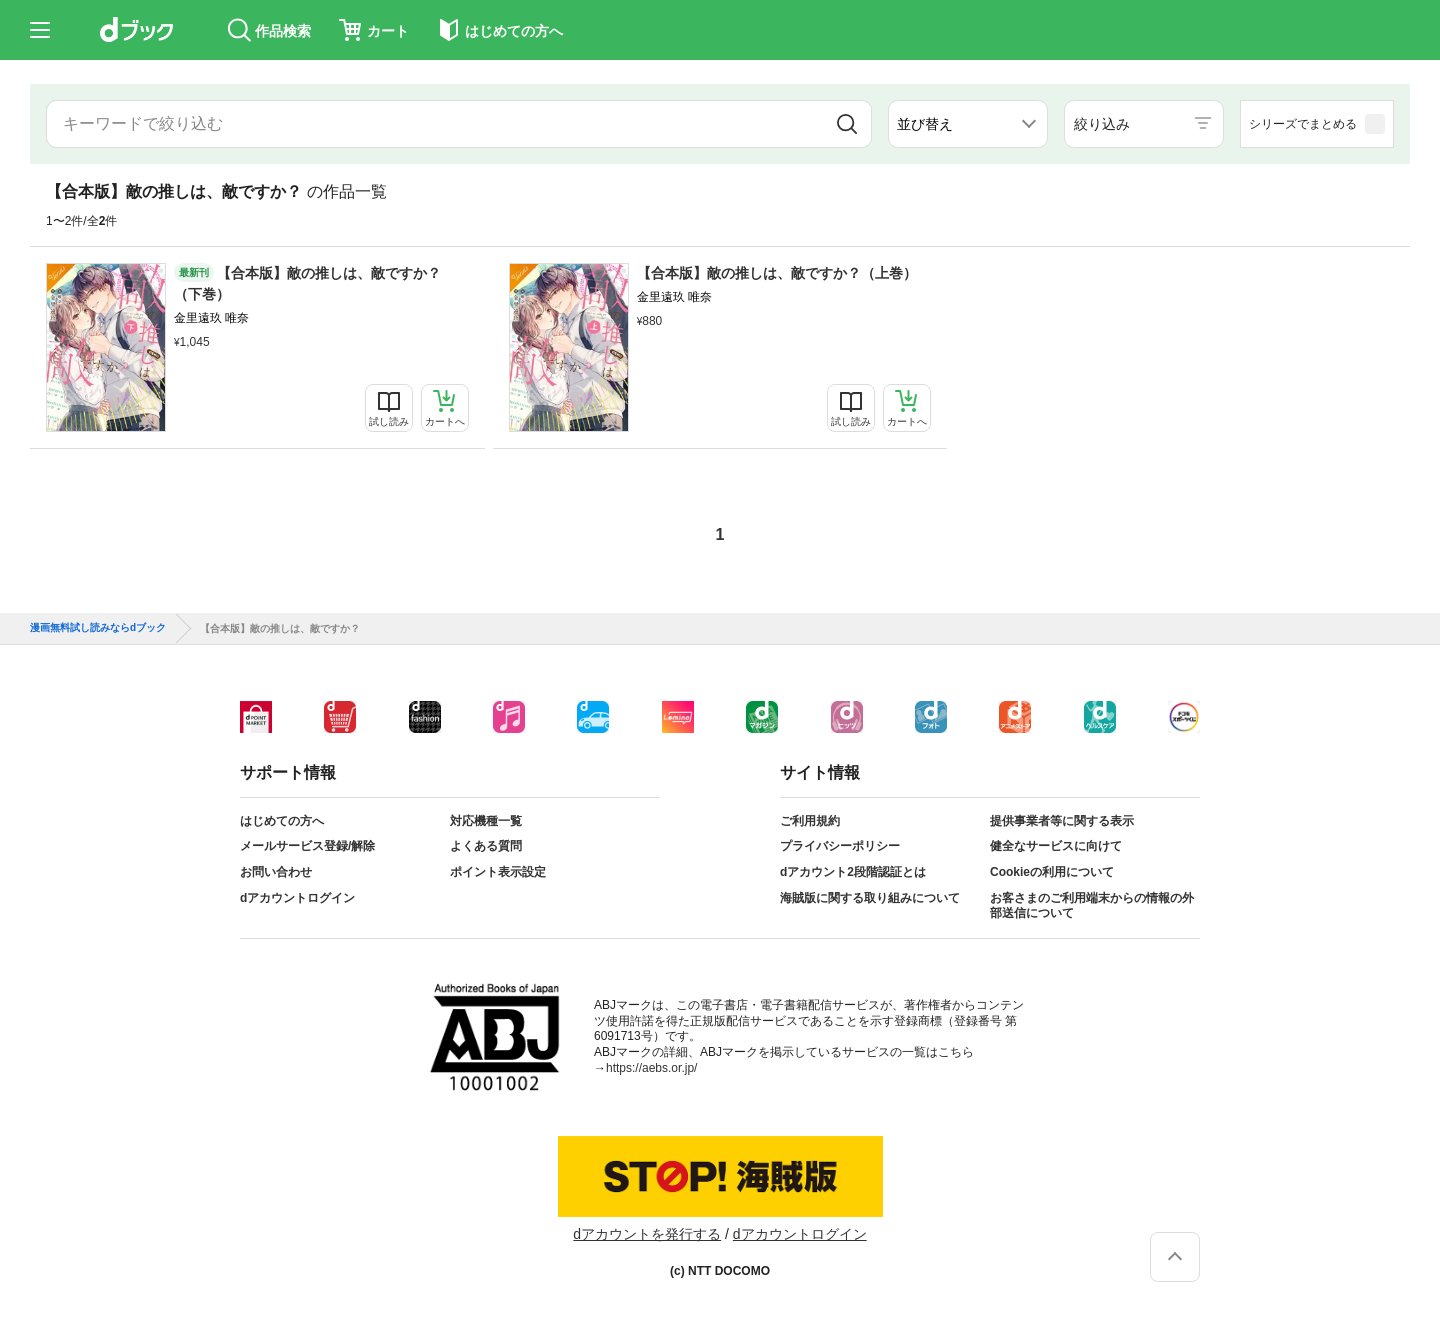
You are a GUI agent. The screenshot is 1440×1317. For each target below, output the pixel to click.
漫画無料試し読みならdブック (98, 628)
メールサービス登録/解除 (307, 846)
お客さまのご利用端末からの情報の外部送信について (1092, 906)
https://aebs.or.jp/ (651, 1068)
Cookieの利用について (1052, 872)
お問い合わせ (276, 872)
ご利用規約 (810, 821)
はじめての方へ (282, 821)
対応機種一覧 (486, 821)
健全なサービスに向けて (1056, 846)
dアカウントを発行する (647, 1234)
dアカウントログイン (297, 898)
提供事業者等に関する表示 (1062, 821)
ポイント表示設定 (498, 872)
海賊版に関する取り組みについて (870, 898)
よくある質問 (486, 846)
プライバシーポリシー (840, 846)
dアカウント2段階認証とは (853, 872)
